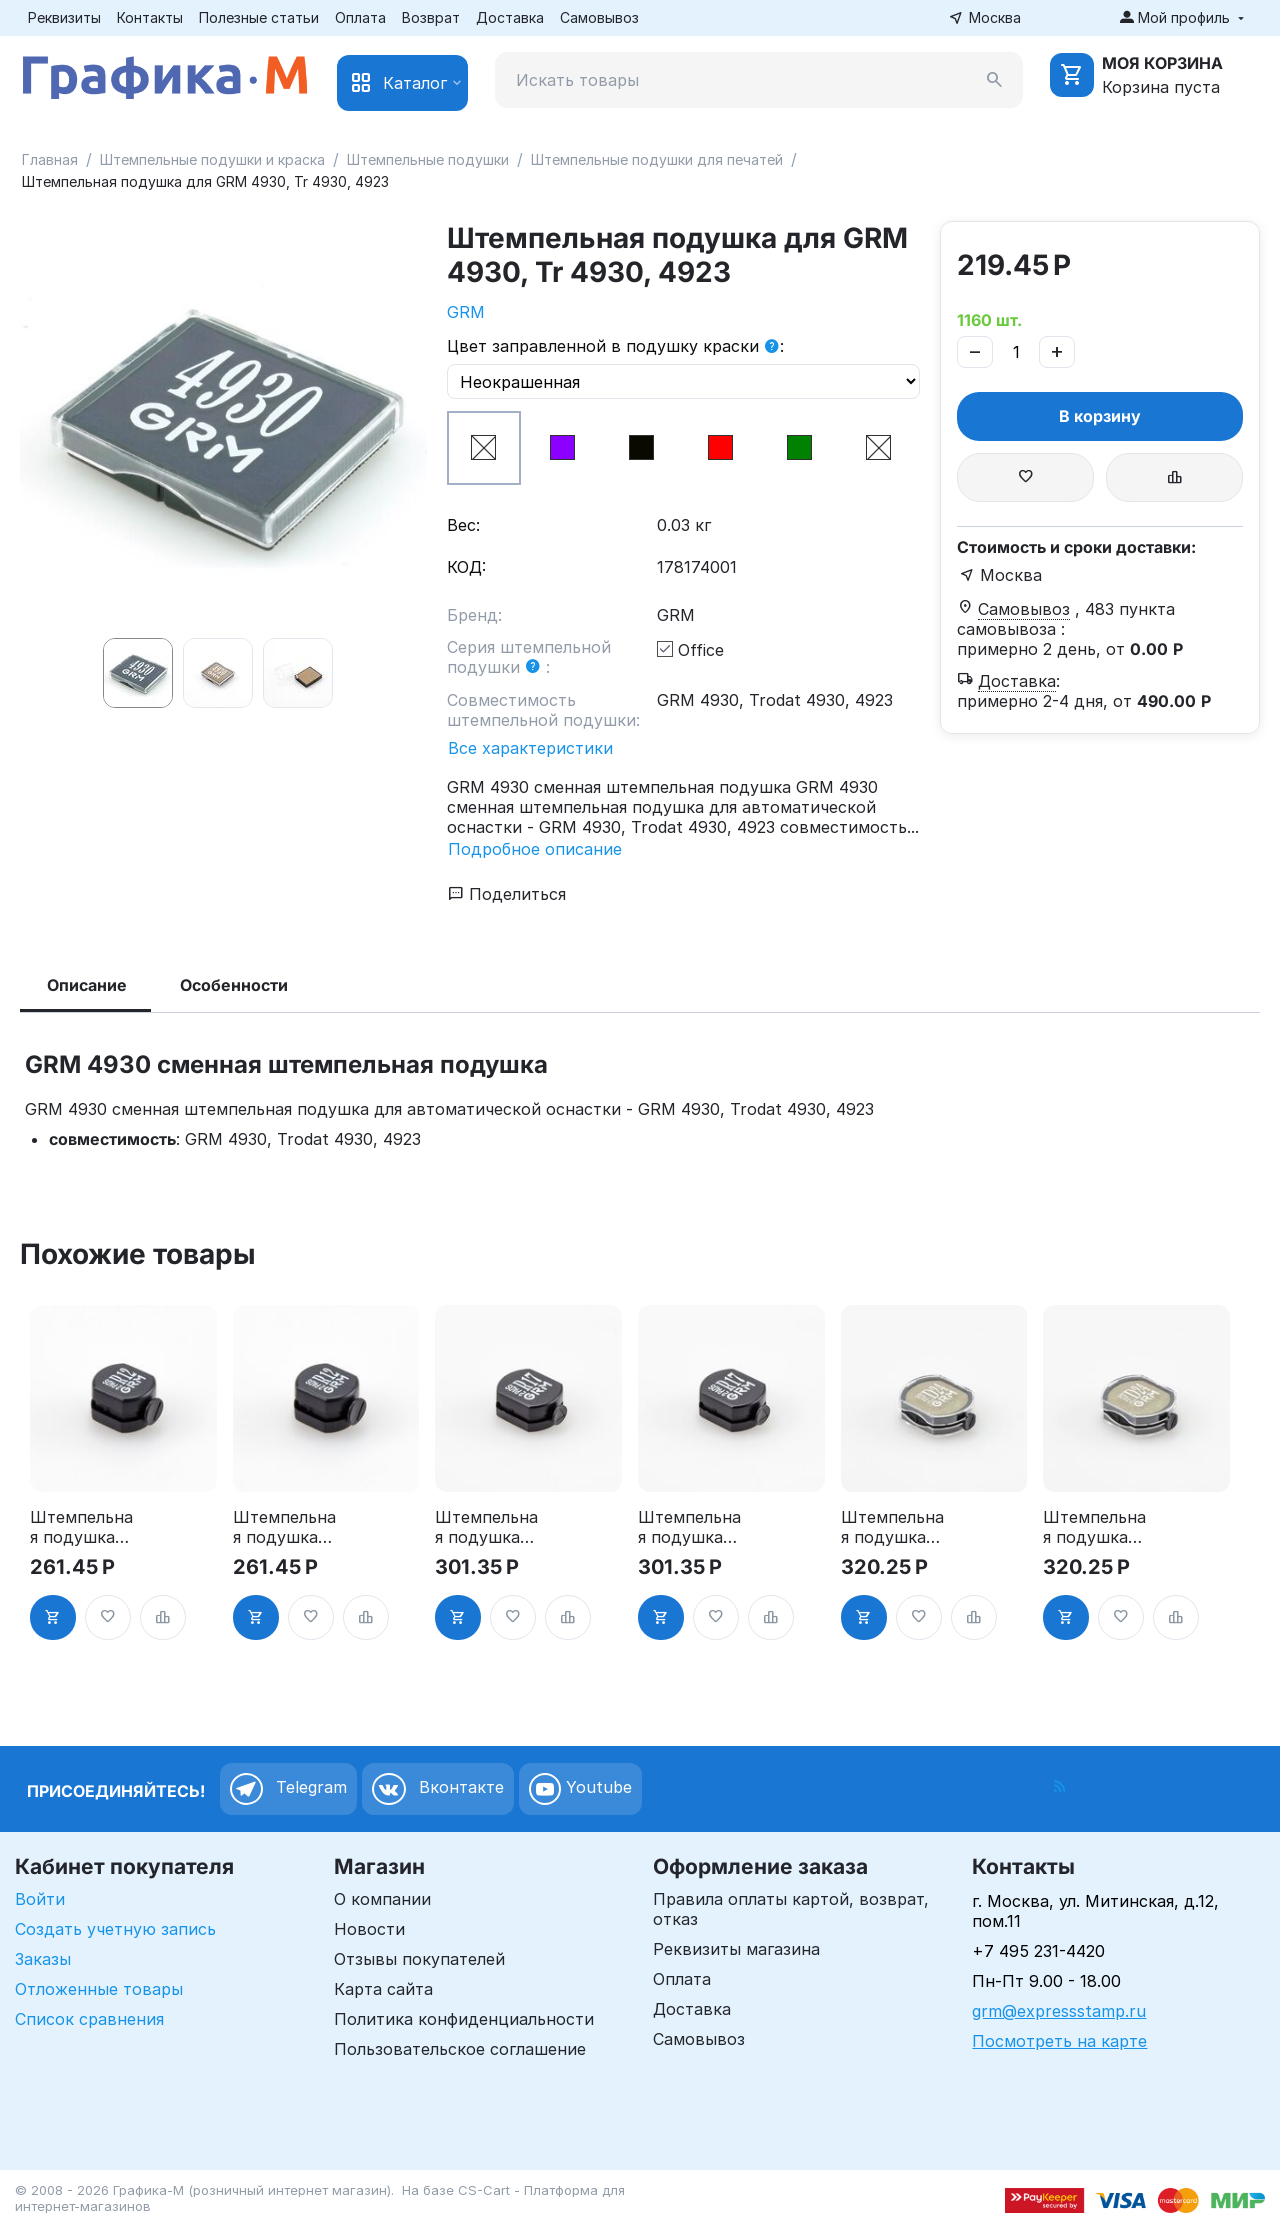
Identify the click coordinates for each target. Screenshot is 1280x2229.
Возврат (431, 17)
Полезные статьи (259, 17)
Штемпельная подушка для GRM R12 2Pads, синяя (284, 1527)
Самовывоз (599, 17)
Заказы (43, 1959)
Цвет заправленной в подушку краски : (615, 347)
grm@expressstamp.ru (1059, 2011)
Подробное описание (535, 849)
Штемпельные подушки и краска (212, 159)
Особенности (234, 985)
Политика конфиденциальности (464, 2019)
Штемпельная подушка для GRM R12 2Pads (81, 1527)
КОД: (466, 567)
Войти (40, 1899)
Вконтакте (438, 1789)
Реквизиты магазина (736, 1949)
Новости (369, 1929)
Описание (87, 985)
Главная (50, 159)
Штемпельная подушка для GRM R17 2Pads (487, 1527)
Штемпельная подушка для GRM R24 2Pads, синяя (1096, 1527)
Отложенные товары (99, 1989)
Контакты (150, 17)
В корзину (1100, 416)
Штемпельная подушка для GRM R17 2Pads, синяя (690, 1527)
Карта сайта (383, 1989)
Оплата (360, 17)
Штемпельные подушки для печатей (657, 159)
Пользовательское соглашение (460, 2049)
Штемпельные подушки (428, 159)
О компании (382, 1899)
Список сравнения (89, 2019)
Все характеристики (530, 748)
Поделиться (507, 894)
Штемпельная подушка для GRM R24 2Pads (894, 1527)
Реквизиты (64, 17)
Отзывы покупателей (419, 1959)
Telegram (288, 1789)
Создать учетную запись (115, 1929)
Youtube (580, 1789)
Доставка (510, 17)
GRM (466, 312)
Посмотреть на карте (1059, 2041)
